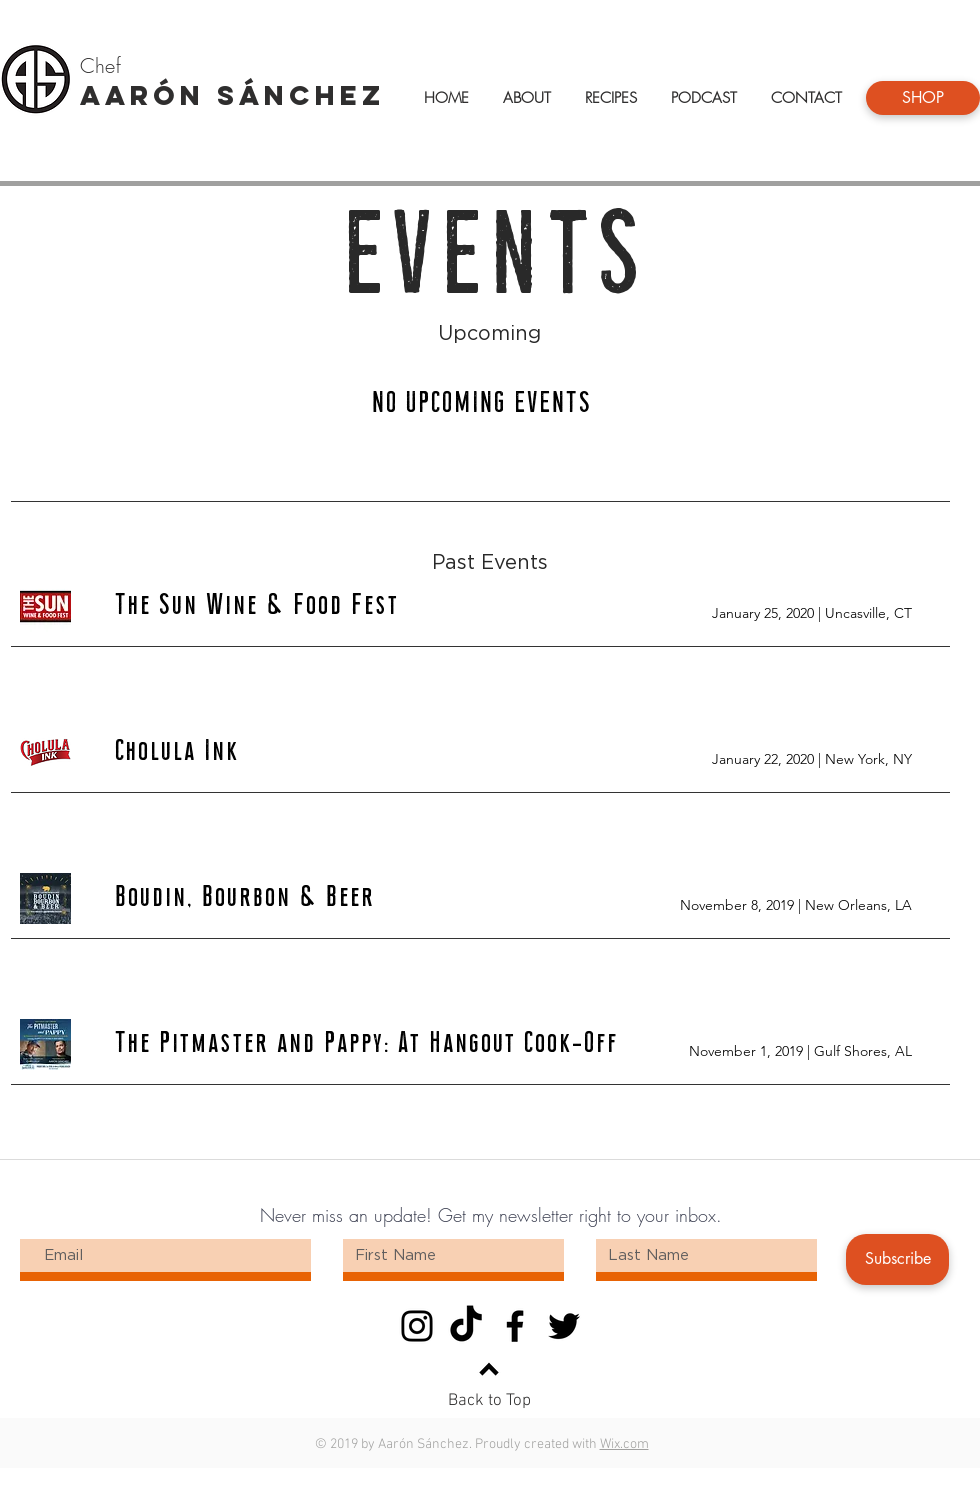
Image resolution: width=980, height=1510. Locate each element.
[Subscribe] (897, 1259)
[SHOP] (923, 98)
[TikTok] (466, 1326)
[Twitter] (564, 1326)
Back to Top (489, 1401)
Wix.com (624, 1444)
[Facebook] (515, 1326)
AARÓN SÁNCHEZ (232, 95)
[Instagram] (417, 1326)
